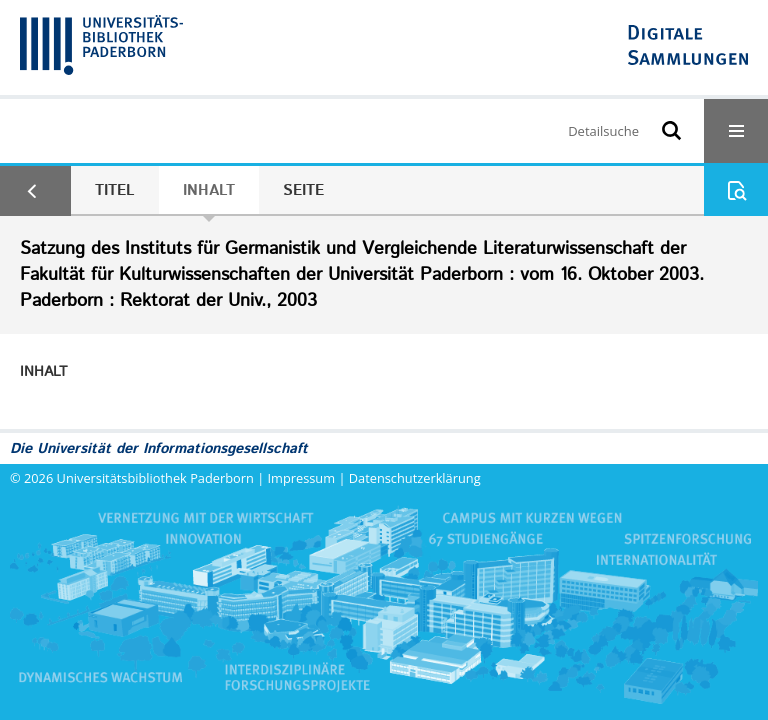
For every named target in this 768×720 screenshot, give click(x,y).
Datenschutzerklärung (415, 478)
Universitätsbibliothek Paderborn (155, 478)
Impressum (302, 478)
